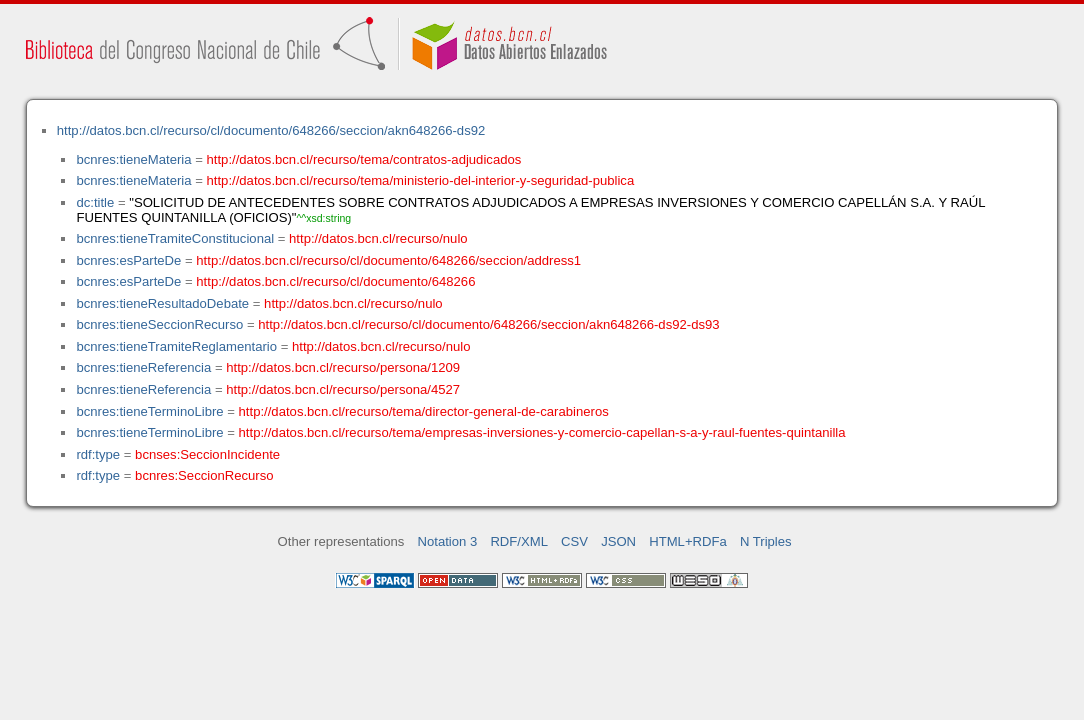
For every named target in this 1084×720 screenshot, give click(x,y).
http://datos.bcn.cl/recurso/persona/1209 (343, 367)
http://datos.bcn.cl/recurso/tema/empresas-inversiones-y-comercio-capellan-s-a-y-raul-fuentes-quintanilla (542, 432)
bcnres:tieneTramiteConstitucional (175, 238)
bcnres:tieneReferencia (143, 367)
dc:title (95, 202)
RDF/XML (519, 541)
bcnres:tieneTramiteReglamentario (176, 346)
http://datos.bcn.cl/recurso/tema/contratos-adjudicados (364, 159)
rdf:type (98, 454)
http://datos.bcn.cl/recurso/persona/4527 (343, 389)
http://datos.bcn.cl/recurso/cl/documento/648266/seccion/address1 (388, 260)
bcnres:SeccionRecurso (204, 475)
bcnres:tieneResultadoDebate (162, 303)
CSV (574, 541)
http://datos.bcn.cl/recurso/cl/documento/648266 (335, 281)
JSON (618, 541)
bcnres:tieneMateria (133, 159)
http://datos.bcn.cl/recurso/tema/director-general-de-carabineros (424, 411)
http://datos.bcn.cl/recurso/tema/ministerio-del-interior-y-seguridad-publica (421, 180)
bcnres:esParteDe (128, 260)
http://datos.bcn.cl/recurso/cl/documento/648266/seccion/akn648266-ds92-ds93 (488, 324)
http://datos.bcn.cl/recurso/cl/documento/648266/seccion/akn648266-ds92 (271, 130)
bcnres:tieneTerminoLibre (149, 411)
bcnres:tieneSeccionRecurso (159, 324)
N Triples (766, 541)
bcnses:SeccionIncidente (207, 454)
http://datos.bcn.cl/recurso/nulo (378, 238)
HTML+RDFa (688, 541)
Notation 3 (448, 541)
